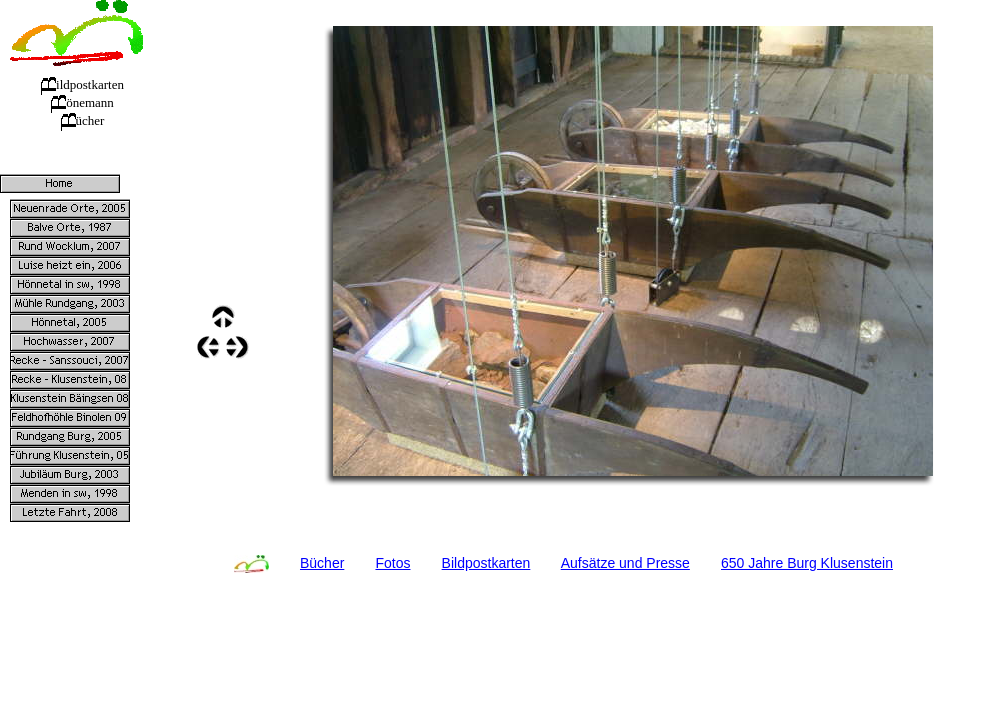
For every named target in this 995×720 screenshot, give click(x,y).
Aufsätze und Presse (625, 563)
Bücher (322, 563)
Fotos (392, 563)
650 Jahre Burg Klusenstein (807, 563)
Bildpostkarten (486, 563)
